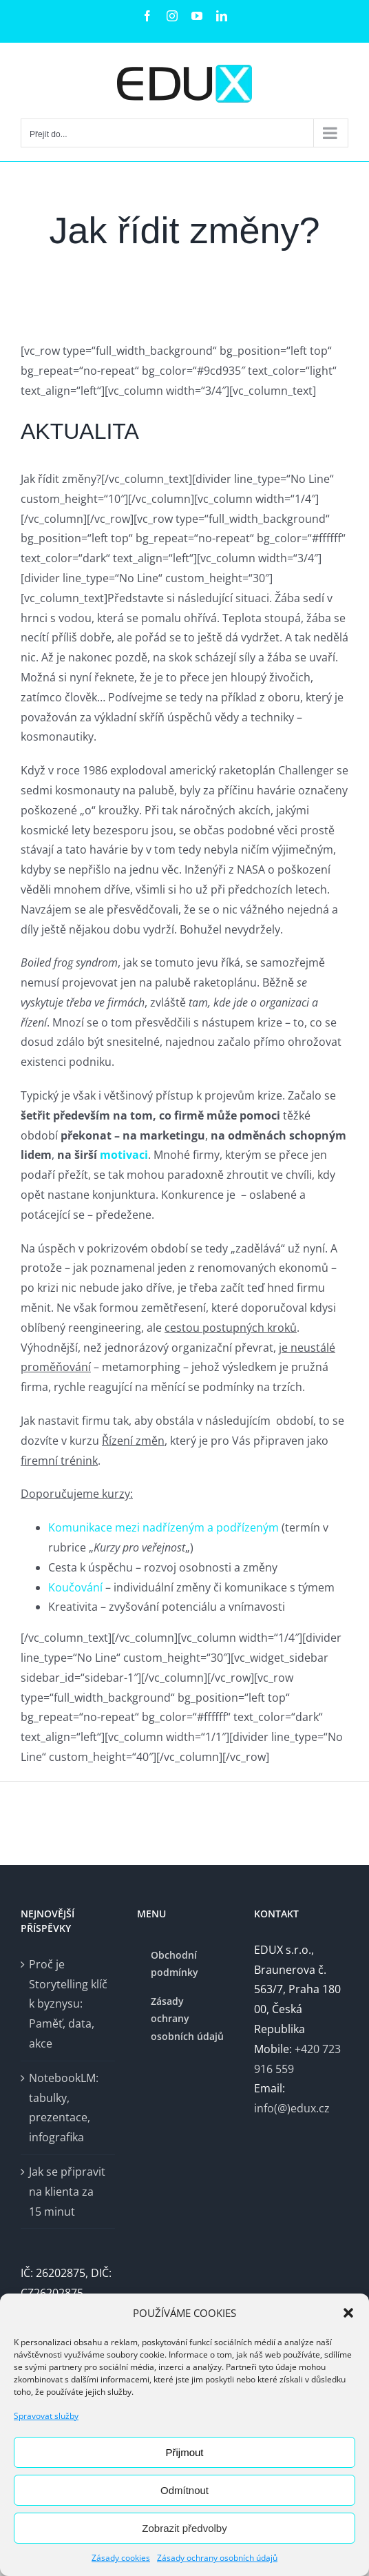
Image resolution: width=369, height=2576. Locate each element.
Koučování (75, 1587)
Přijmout (184, 2452)
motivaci (124, 1154)
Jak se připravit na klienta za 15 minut (67, 2191)
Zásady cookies (121, 2558)
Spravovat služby (46, 2416)
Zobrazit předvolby (184, 2528)
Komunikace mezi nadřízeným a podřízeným (165, 1527)
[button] (348, 2313)
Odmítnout (184, 2490)
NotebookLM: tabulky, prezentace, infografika (63, 2107)
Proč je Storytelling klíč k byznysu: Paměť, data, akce (68, 2004)
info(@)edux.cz (292, 2108)
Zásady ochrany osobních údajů (217, 2558)
